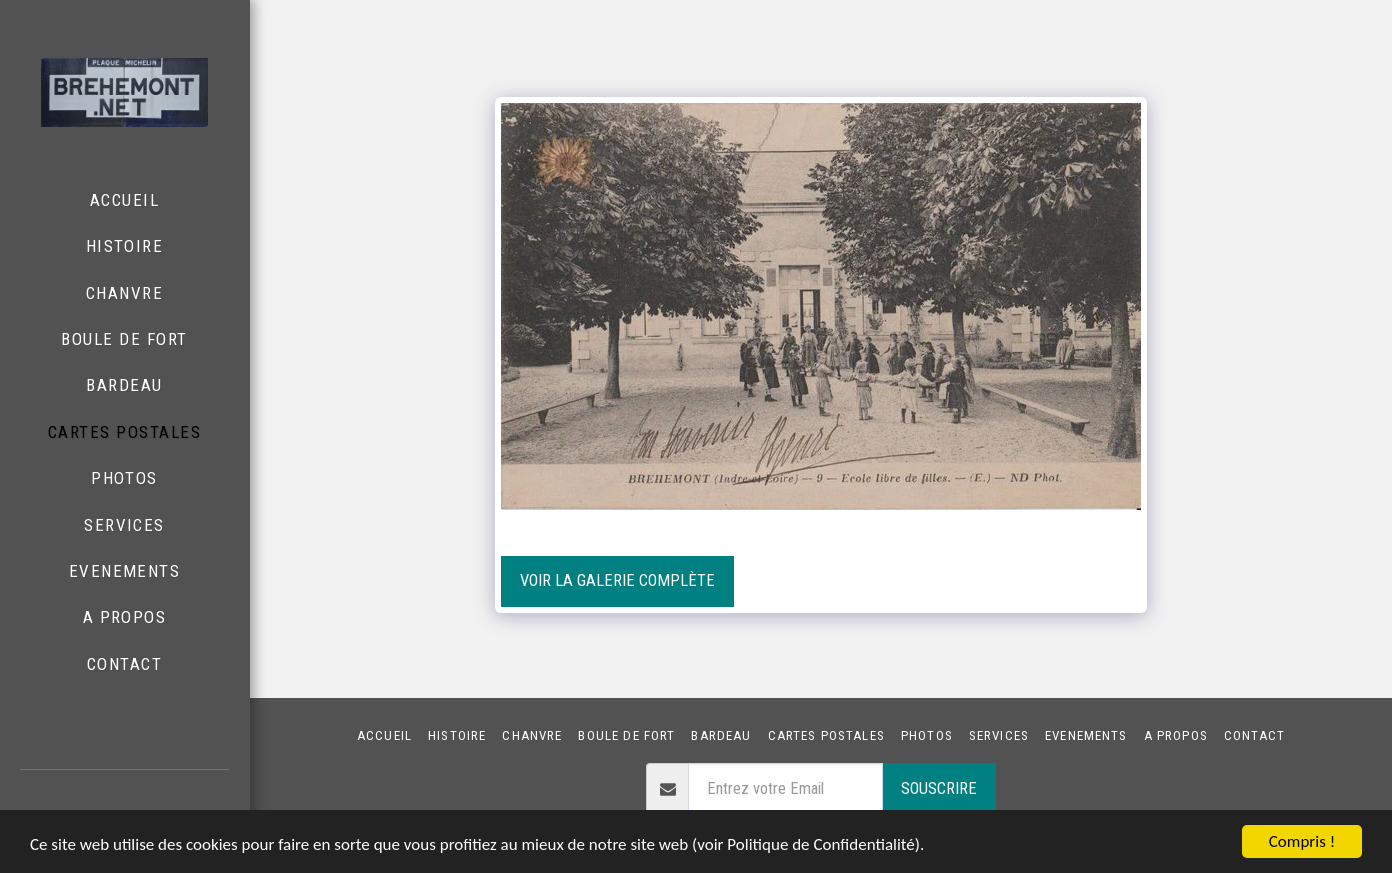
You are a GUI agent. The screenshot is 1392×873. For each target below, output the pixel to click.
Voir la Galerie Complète (617, 580)
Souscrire (939, 788)
